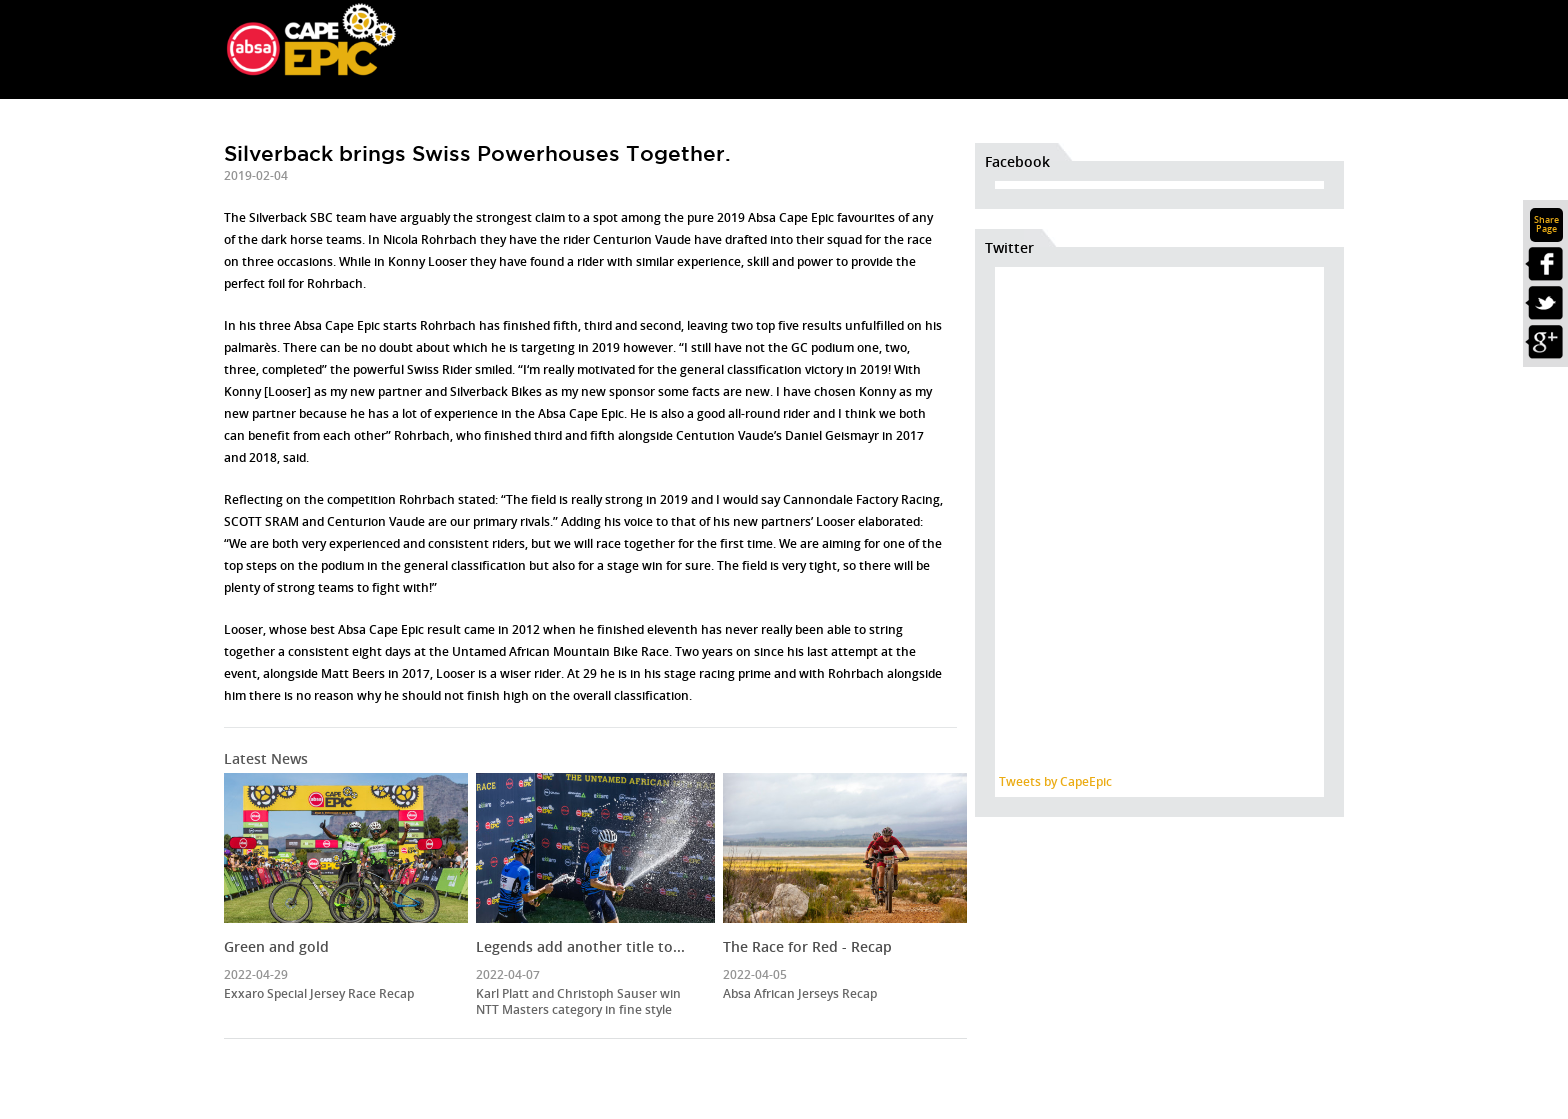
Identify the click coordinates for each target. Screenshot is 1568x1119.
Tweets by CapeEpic (1055, 781)
